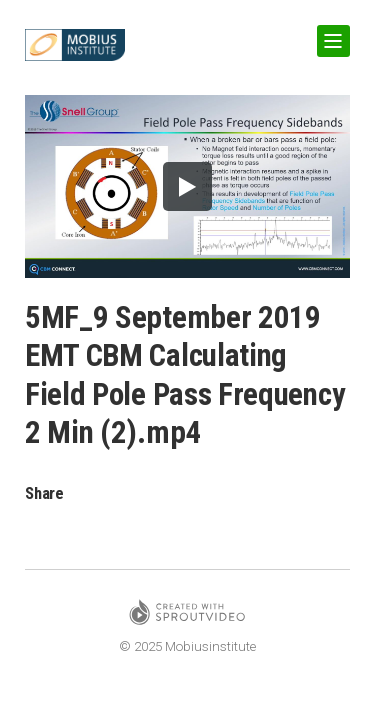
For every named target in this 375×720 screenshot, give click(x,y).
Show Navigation (330, 33)
